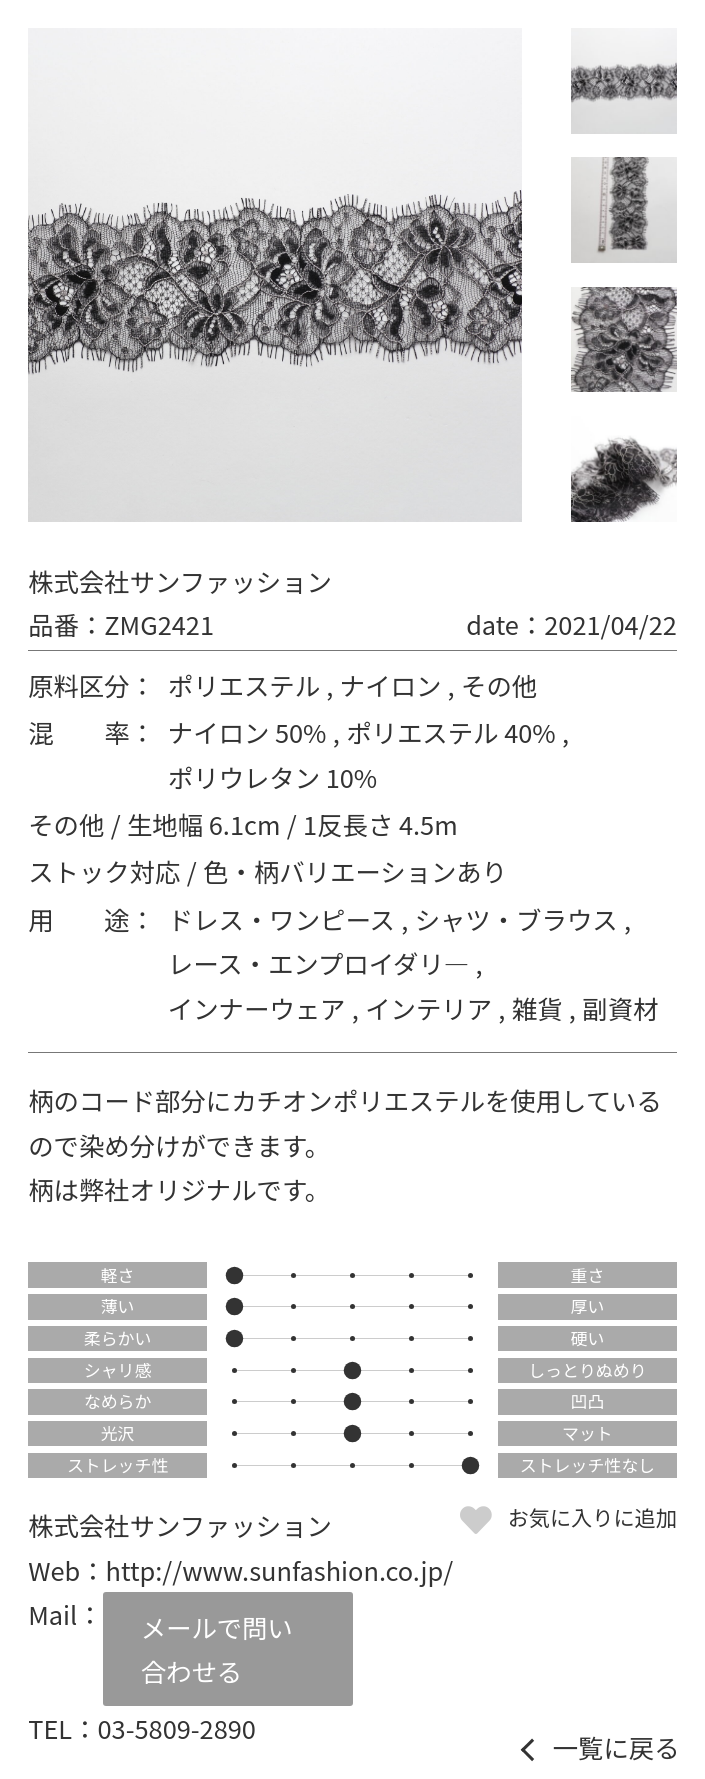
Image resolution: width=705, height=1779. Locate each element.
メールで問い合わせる (217, 1649)
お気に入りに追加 (592, 1516)
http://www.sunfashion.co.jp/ (280, 1570)
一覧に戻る (616, 1747)
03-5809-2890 (177, 1728)
